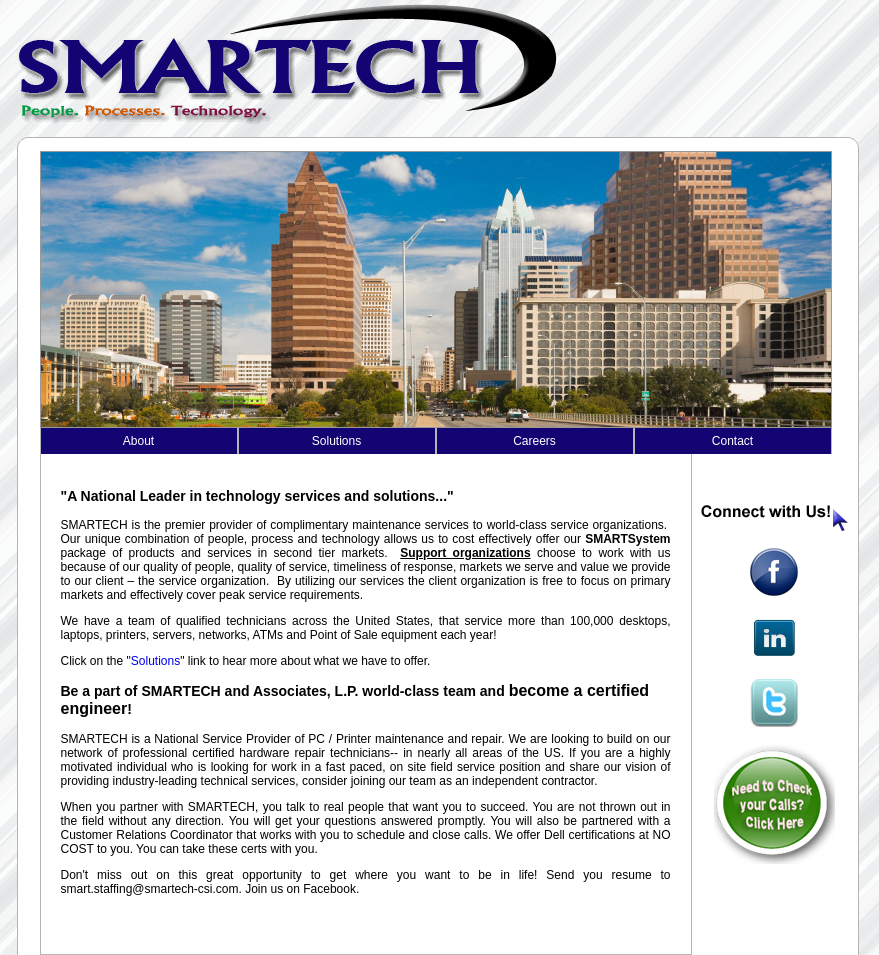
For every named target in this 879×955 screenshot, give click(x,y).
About (138, 441)
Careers (534, 441)
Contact (732, 441)
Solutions (336, 441)
